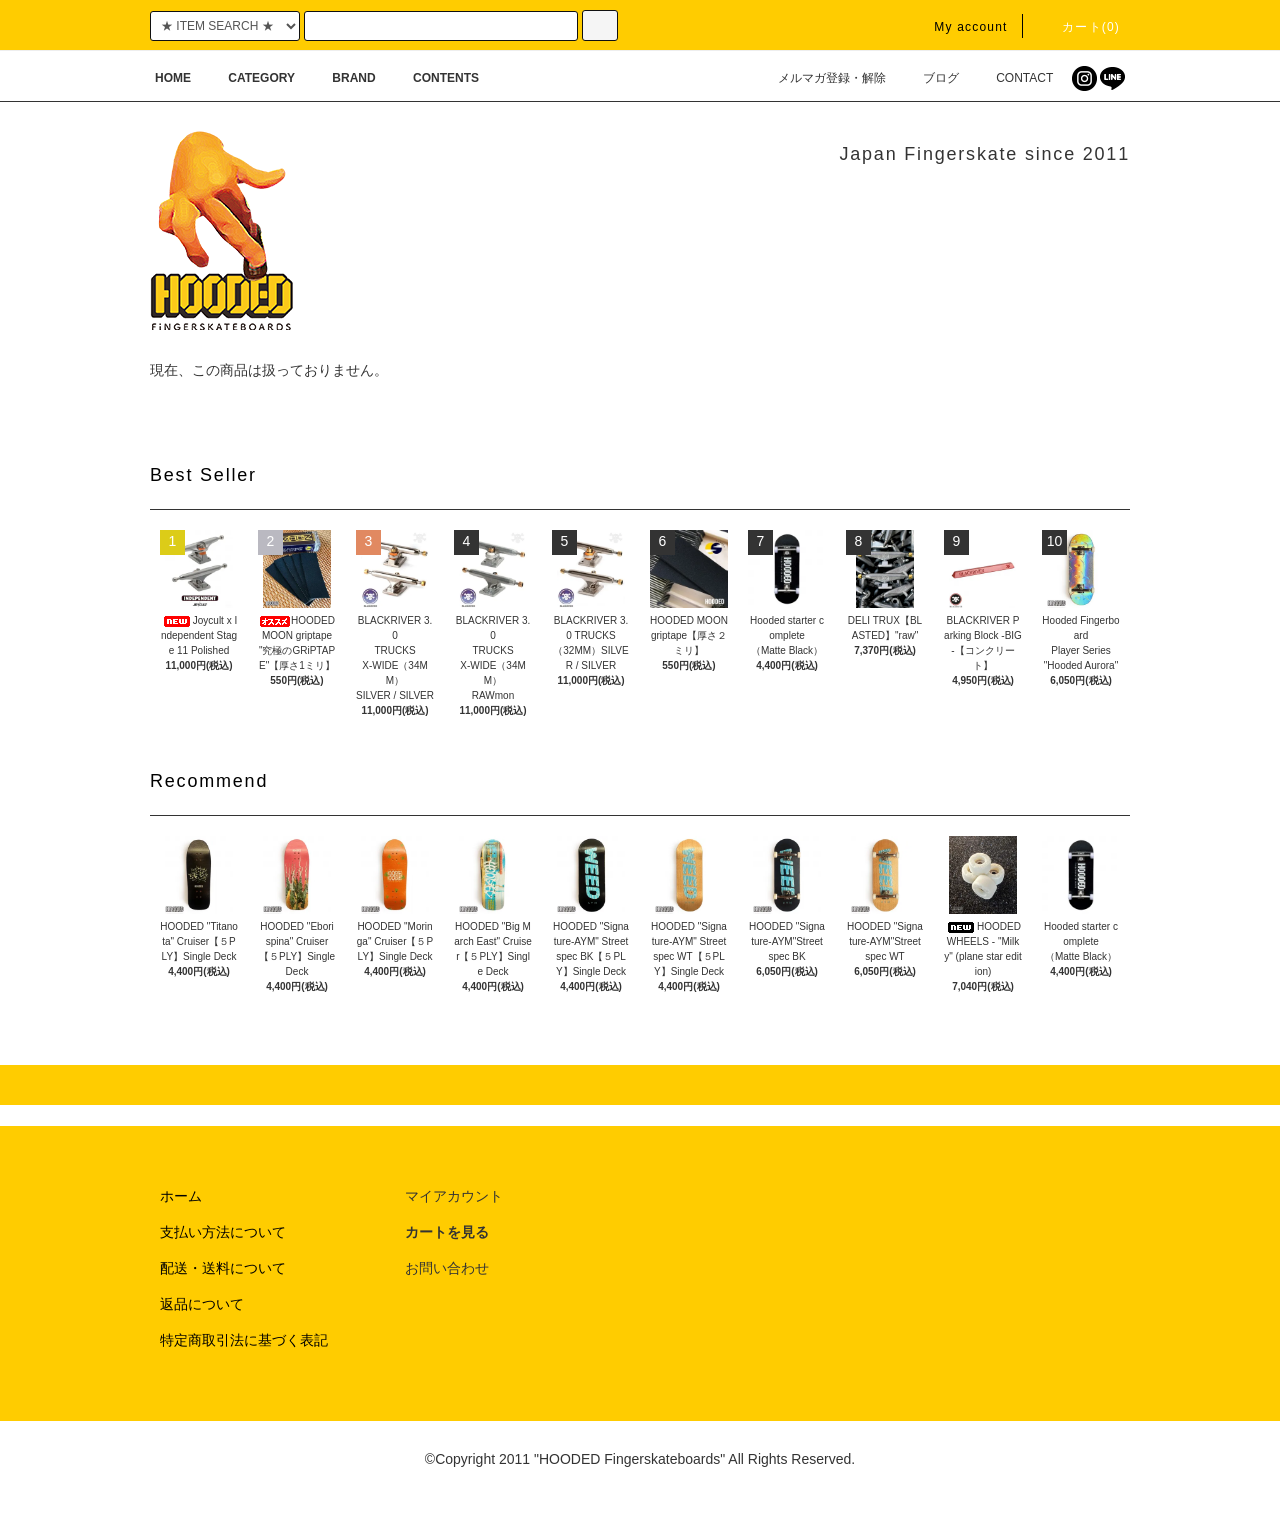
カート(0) (1079, 27)
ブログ (929, 78)
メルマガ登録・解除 (820, 78)
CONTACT (1012, 78)
